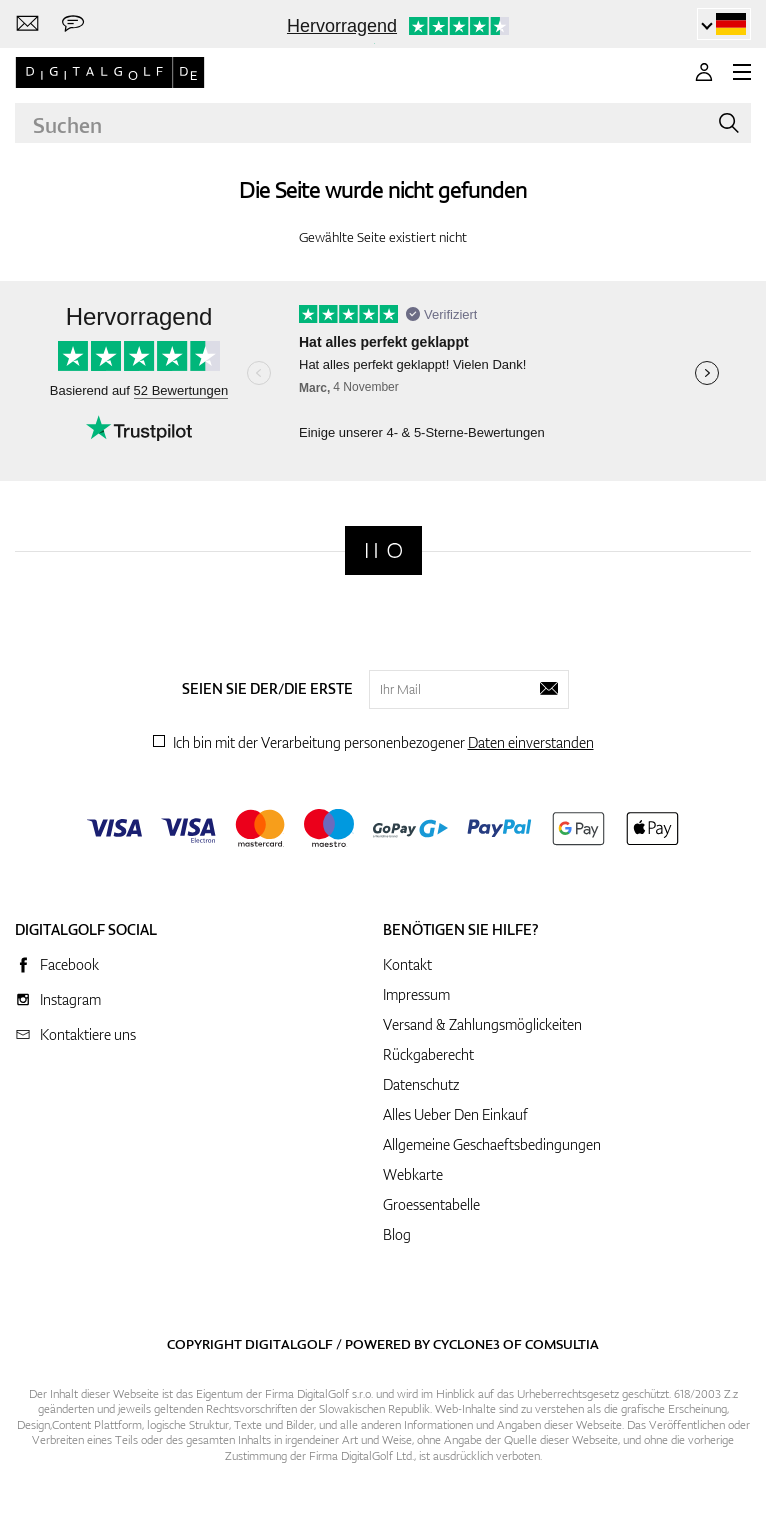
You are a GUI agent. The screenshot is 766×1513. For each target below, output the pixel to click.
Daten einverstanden (531, 742)
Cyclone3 (466, 1344)
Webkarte (413, 1174)
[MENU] (742, 72)
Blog (397, 1234)
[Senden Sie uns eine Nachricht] (73, 24)
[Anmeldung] (704, 72)
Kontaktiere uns (88, 1034)
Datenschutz (421, 1084)
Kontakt (407, 964)
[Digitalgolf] (383, 550)
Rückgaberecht (428, 1054)
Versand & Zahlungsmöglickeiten (482, 1024)
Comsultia (562, 1344)
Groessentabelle (431, 1204)
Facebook (69, 964)
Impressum (416, 994)
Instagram (70, 999)
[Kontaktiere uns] (27, 24)
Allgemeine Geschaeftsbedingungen (492, 1144)
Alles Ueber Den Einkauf (455, 1114)
